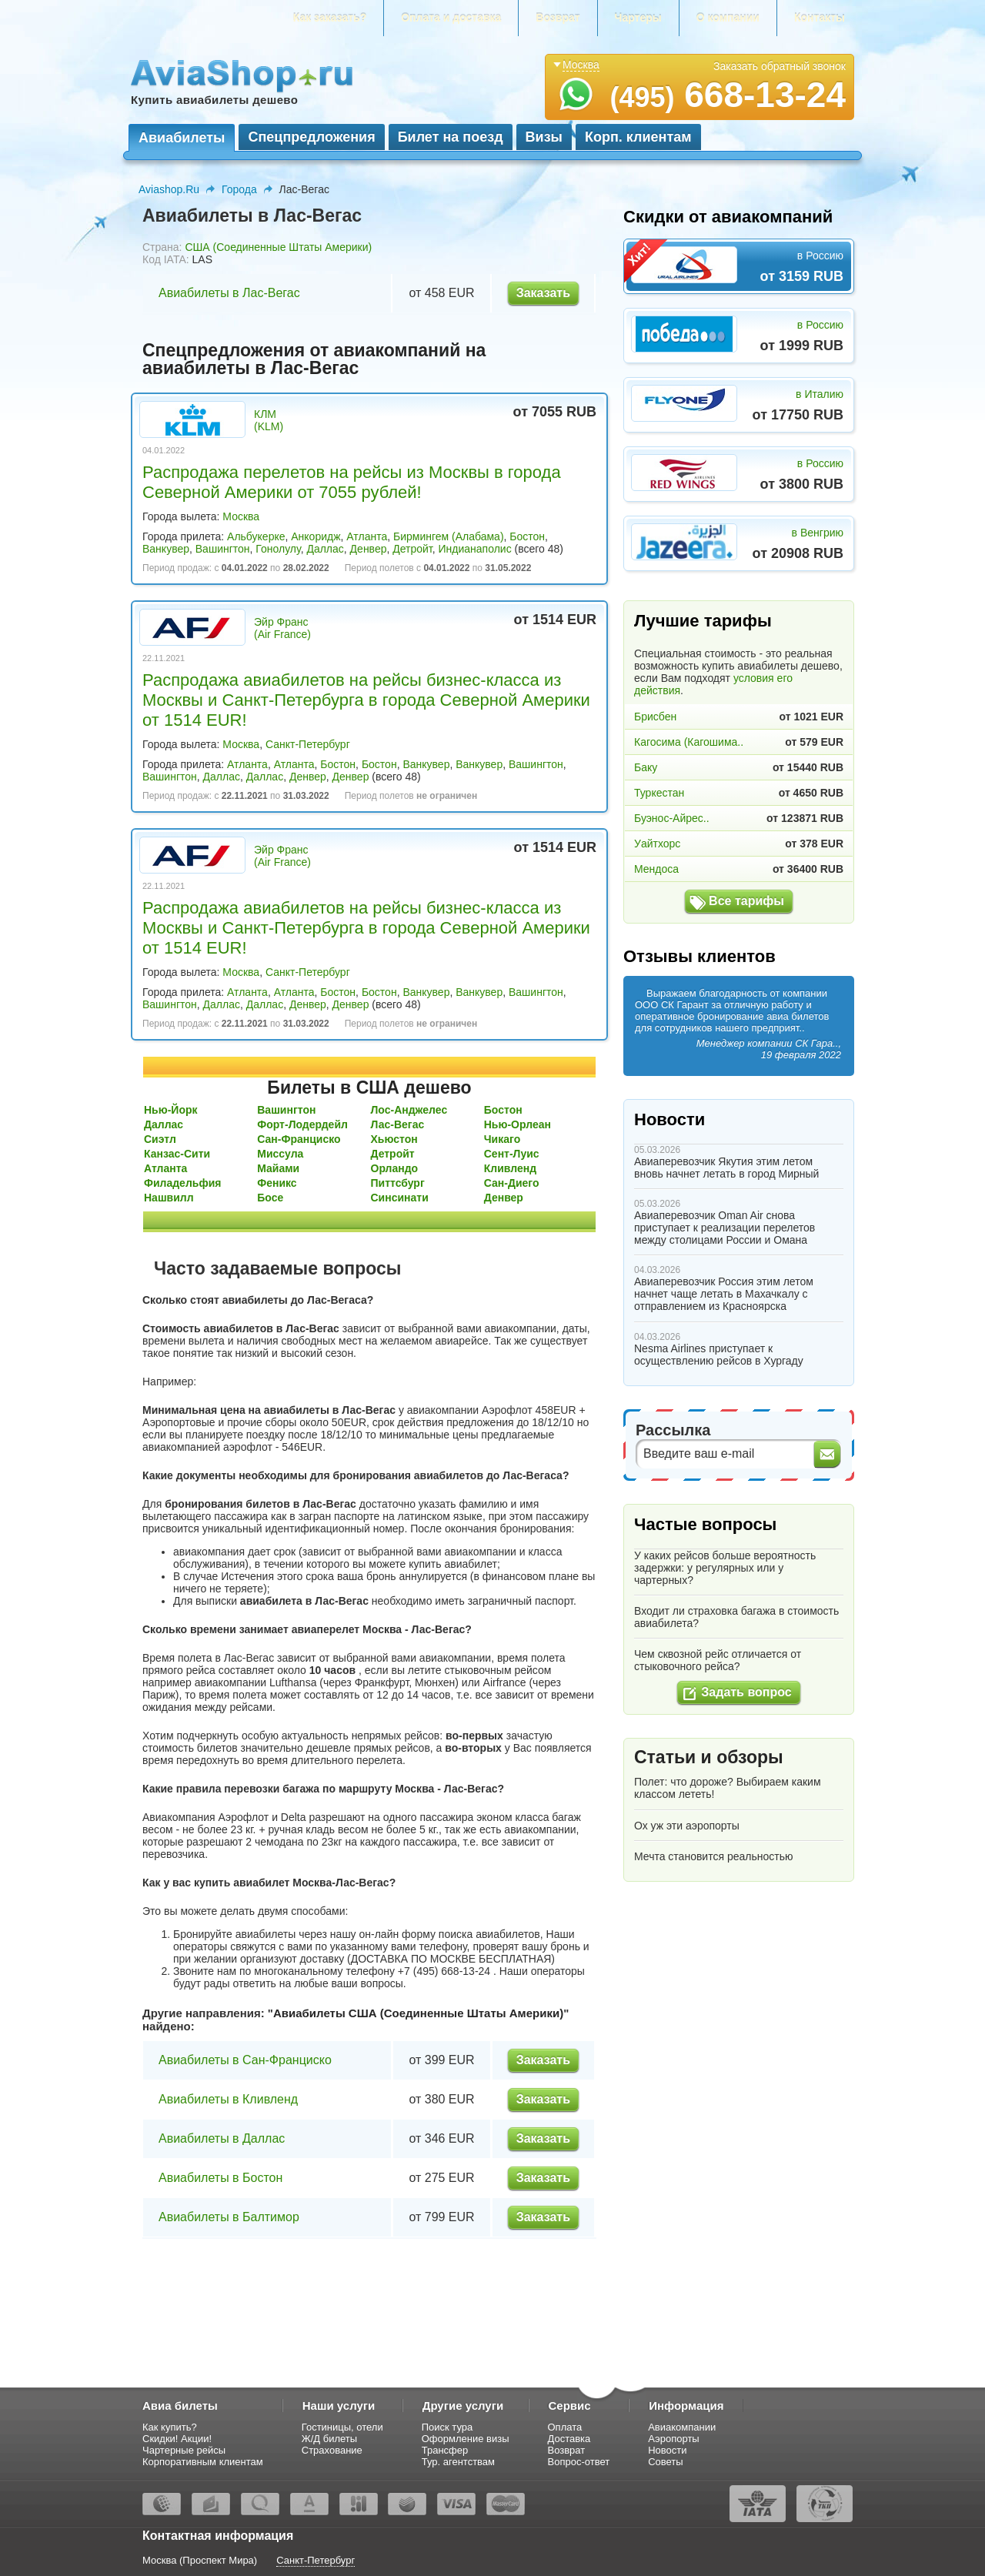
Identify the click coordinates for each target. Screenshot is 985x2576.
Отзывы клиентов (699, 956)
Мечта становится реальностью (713, 1856)
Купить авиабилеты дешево (214, 99)
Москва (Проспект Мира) (199, 2560)
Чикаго (502, 1139)
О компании (728, 18)
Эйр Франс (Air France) (282, 628)
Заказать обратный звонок (779, 66)
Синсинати (400, 1197)
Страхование (332, 2450)
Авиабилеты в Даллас (222, 2138)
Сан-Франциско (298, 1139)
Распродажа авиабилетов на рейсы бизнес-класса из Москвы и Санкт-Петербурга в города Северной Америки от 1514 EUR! (366, 700)
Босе (270, 1197)
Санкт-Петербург (307, 744)
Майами (278, 1168)
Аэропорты (674, 2438)
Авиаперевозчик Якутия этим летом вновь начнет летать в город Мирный (726, 1167)
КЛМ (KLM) (268, 420)
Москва (240, 516)
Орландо (395, 1168)
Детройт (412, 549)
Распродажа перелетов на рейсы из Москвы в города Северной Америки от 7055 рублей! (351, 482)
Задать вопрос (746, 1692)
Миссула (280, 1154)
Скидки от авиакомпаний (728, 216)
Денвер (368, 549)
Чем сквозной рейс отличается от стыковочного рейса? (717, 1660)
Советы (665, 2461)
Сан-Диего (511, 1183)
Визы (544, 137)
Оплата (565, 2427)
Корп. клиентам (638, 137)
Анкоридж (315, 536)
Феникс (276, 1183)
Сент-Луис (511, 1154)
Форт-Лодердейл (302, 1124)
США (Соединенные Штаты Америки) (278, 247)
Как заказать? (330, 18)
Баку (645, 767)
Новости (669, 1119)
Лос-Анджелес (409, 1110)
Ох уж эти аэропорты (687, 1825)
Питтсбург (398, 1183)
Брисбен (655, 716)
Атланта (366, 536)
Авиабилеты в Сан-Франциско (245, 2059)
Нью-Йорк (171, 1110)
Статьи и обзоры (708, 1757)
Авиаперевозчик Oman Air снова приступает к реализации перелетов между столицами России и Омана (724, 1227)
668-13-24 (727, 95)
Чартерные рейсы (183, 2450)
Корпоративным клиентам (202, 2461)
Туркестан (659, 793)
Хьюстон (394, 1139)
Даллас (324, 549)
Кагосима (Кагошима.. (688, 742)
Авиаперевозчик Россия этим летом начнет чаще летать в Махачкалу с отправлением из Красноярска (723, 1293)
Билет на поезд (450, 137)
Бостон (527, 536)
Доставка (569, 2438)
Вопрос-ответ (579, 2461)
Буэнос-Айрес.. (672, 818)
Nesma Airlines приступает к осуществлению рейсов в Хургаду (718, 1354)
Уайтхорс (657, 843)
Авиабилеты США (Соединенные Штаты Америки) (418, 2013)
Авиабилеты (182, 137)
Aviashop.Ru (169, 189)
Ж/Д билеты (329, 2438)
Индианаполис (475, 549)
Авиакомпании (682, 2427)
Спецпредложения (311, 137)
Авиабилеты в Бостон (220, 2177)
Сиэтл (160, 1139)
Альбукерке (256, 536)
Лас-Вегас (398, 1124)
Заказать (543, 292)
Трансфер (445, 2450)
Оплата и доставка (451, 18)
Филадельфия (182, 1183)
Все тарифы (746, 900)
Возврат (557, 18)
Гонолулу (277, 549)
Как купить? (169, 2427)
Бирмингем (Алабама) (448, 536)
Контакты (819, 18)
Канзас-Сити (177, 1154)
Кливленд (510, 1168)
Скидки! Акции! (177, 2438)
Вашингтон (222, 549)
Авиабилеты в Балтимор (229, 2217)
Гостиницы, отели (342, 2427)
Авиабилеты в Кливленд (228, 2099)
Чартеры (638, 18)
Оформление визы (465, 2438)
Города (239, 189)
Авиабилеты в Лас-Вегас (229, 292)
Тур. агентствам (458, 2461)
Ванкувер (165, 549)
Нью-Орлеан (517, 1124)
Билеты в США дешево (369, 1088)
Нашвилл (169, 1197)
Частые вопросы (705, 1524)
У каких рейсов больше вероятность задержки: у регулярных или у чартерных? (725, 1567)
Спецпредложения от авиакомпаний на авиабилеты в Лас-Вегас (314, 359)
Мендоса (656, 869)
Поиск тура (447, 2427)
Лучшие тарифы (703, 620)
